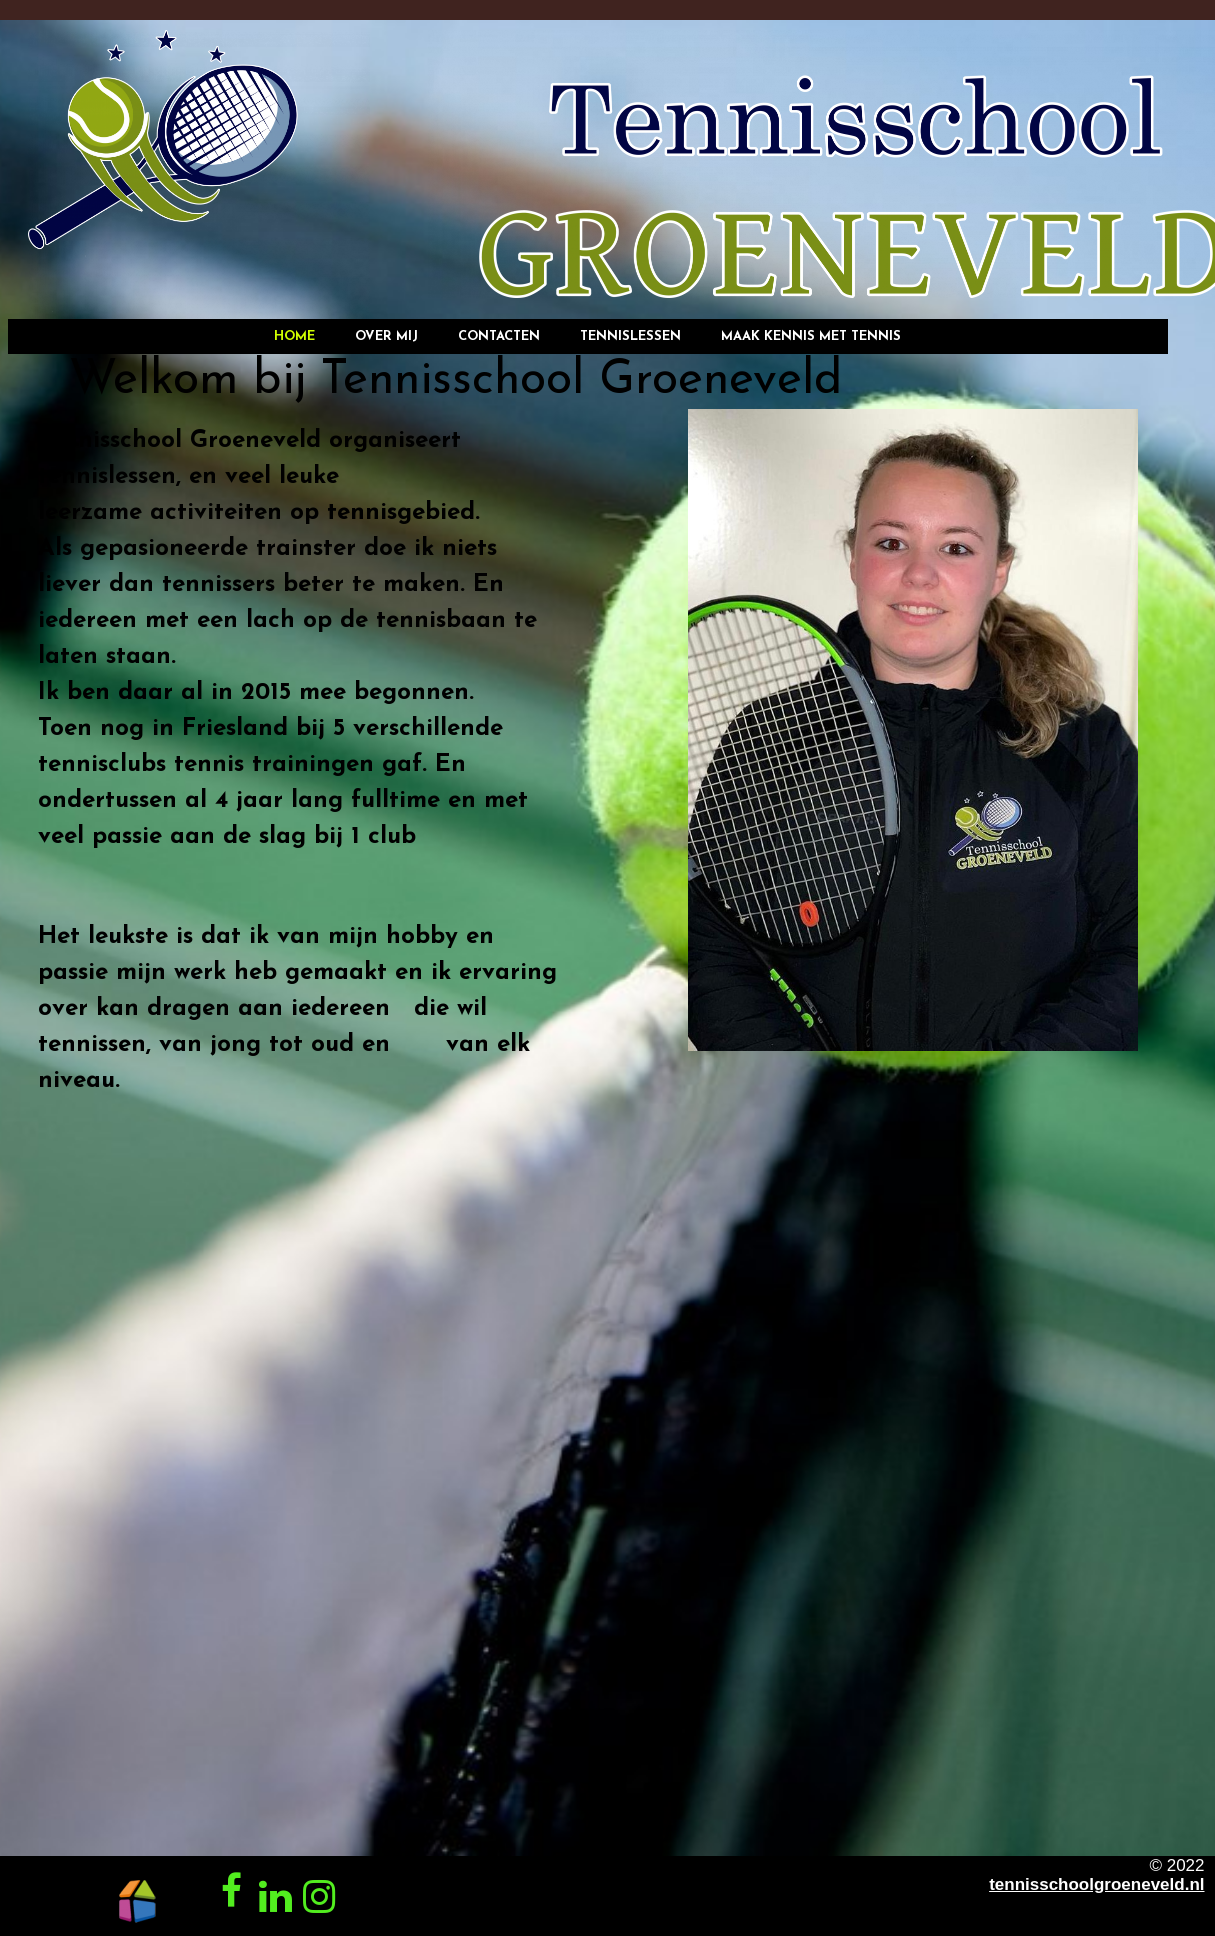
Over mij (386, 336)
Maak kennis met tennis (811, 336)
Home (294, 336)
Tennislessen (630, 336)
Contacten (499, 336)
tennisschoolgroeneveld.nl (1096, 1884)
